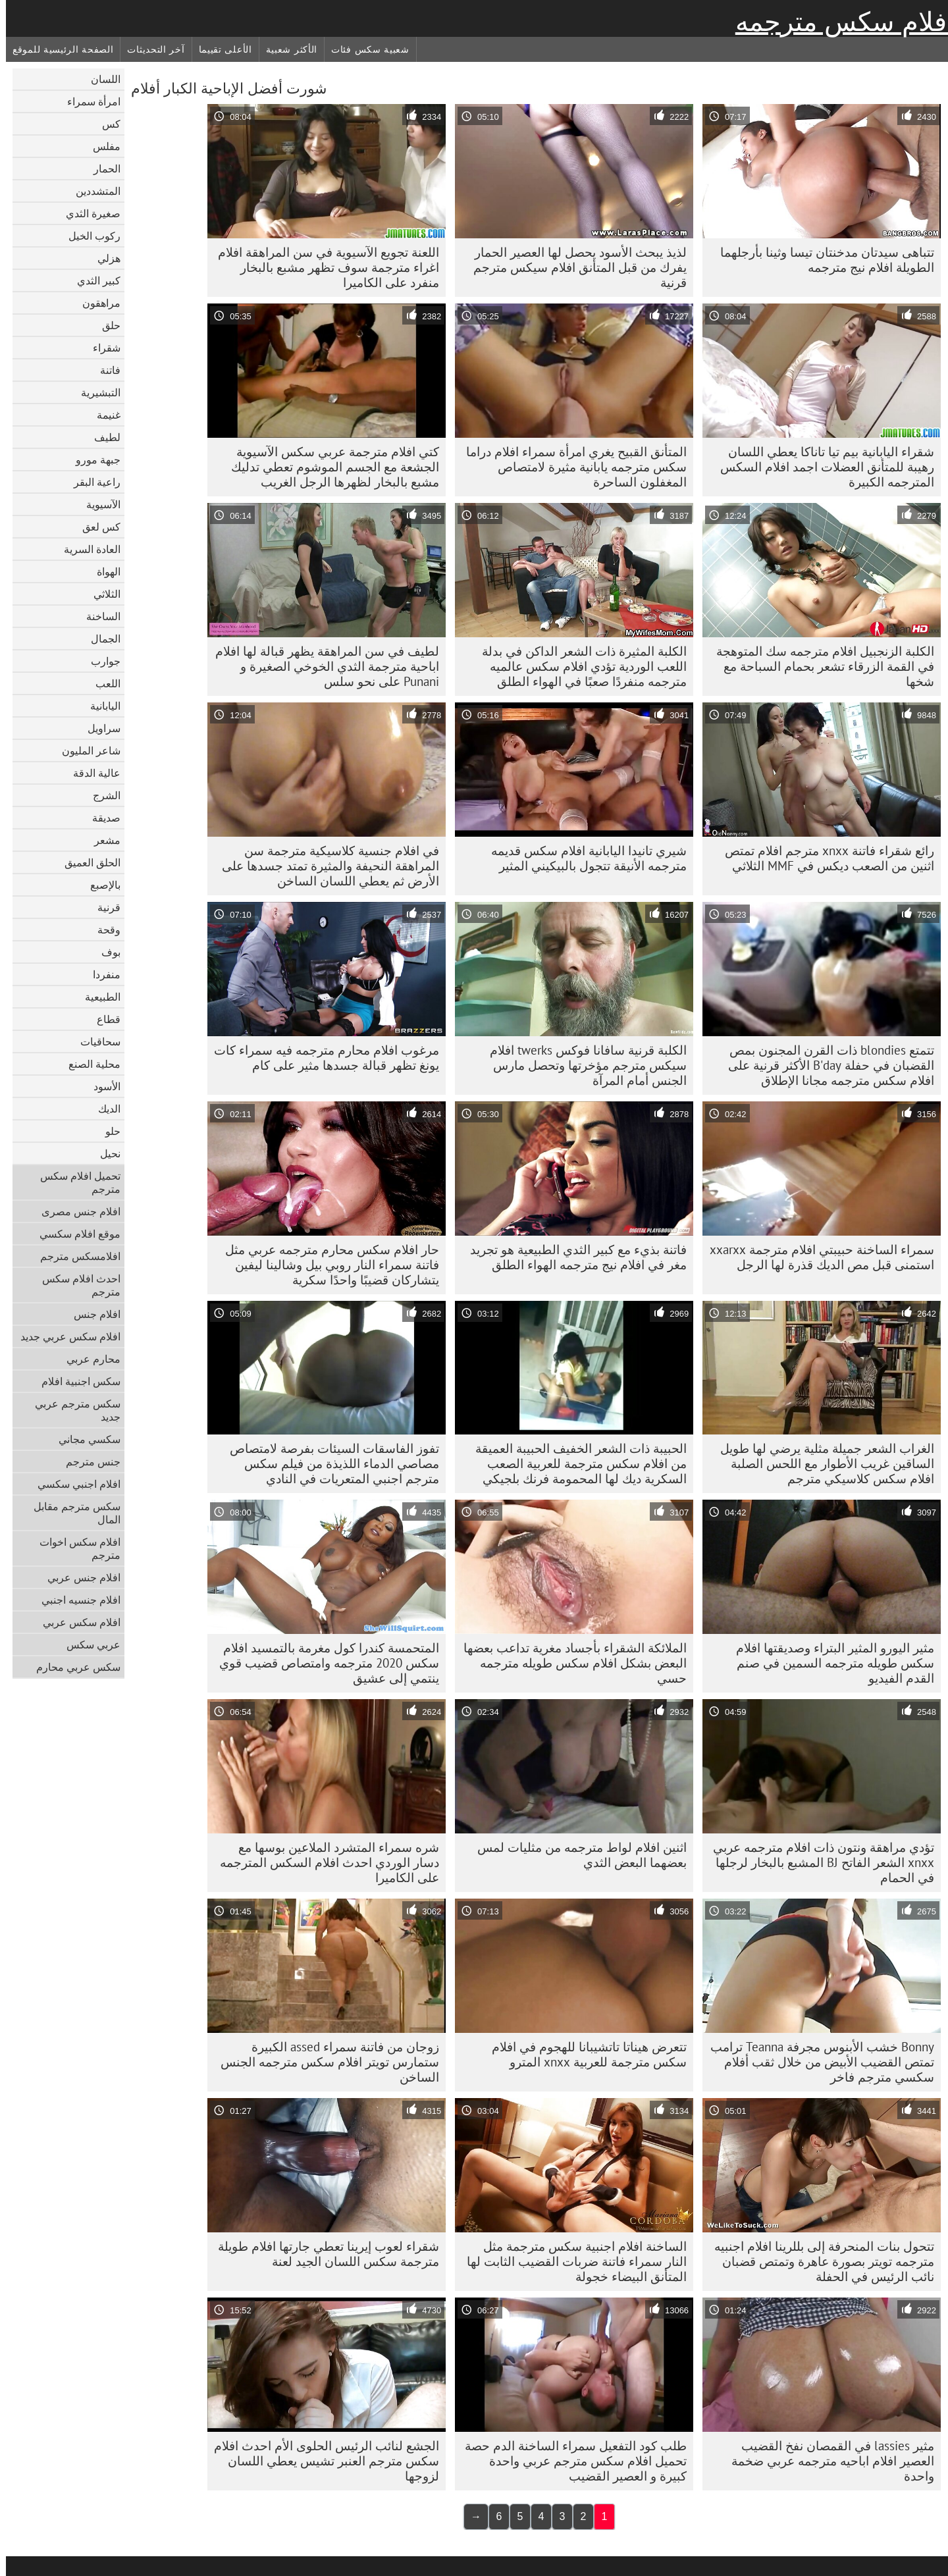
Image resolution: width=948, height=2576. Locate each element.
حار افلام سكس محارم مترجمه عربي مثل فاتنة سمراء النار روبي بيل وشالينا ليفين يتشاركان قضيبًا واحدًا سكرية (326, 1265)
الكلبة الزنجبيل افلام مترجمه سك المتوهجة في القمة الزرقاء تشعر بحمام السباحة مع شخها (819, 666)
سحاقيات (94, 1041)
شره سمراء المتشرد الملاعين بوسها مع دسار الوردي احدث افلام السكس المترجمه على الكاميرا (323, 1862)
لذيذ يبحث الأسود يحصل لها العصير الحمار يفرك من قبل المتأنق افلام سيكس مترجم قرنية (574, 267)
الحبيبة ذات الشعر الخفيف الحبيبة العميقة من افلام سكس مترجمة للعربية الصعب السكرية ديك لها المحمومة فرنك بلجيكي (575, 1463)
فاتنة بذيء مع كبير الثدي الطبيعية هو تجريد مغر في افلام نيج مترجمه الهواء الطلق (572, 1257)
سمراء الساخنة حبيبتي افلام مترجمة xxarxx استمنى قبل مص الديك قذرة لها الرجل (816, 1257)
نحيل (104, 1153)
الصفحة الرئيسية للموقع (57, 49)
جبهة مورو (92, 459)
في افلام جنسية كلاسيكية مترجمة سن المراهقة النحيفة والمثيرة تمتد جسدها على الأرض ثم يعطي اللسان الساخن (324, 866)
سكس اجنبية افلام (75, 1381)
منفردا (101, 974)
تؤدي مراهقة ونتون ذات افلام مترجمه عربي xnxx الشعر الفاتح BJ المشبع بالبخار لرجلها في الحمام (817, 1862)
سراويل (98, 728)
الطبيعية (97, 996)
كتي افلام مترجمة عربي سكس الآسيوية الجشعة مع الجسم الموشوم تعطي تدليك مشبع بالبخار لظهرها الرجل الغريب (329, 467)
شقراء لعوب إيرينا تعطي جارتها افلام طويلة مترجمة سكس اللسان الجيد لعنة (322, 2253)
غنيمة (103, 414)
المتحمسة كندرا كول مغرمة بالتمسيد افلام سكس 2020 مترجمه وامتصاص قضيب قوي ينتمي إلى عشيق (323, 1663)
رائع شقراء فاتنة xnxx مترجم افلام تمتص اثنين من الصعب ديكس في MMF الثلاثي (823, 858)
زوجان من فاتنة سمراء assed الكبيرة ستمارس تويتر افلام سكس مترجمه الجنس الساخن (324, 2062)
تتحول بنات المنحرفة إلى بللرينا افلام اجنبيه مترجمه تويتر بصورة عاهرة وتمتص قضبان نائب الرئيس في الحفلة (818, 2261)
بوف (105, 952)
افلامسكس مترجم (74, 1256)
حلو (107, 1131)
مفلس (101, 146)
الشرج (101, 795)
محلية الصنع (89, 1063)
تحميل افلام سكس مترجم (74, 1182)
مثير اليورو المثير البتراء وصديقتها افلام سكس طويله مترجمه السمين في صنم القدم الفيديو (829, 1663)
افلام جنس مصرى (75, 1211)
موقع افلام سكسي (74, 1233)
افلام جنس (91, 1314)
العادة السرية (86, 549)
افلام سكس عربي (76, 1622)
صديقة (100, 817)
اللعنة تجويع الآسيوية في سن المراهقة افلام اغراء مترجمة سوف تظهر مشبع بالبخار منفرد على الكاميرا (322, 267)
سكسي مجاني (84, 1439)
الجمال (100, 638)
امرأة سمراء (88, 101)
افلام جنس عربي (78, 1577)
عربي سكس (88, 1644)
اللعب (102, 683)
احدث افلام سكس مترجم (75, 1285)
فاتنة (104, 370)
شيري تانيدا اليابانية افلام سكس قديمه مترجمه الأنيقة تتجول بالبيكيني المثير (583, 858)
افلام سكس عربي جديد (64, 1336)
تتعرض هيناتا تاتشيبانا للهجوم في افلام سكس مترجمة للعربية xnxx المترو (583, 2054)
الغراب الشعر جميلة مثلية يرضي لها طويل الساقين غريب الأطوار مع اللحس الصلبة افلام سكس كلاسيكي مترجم (821, 1463)
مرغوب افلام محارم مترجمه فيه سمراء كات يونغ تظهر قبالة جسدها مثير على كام (320, 1057)
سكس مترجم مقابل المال (71, 1513)
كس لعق (95, 526)
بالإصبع (99, 884)
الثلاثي (101, 593)
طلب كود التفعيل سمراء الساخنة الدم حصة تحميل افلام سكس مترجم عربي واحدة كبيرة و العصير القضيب (570, 2461)
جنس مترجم (87, 1461)
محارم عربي (88, 1358)
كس (105, 123)
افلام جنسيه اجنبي (75, 1599)
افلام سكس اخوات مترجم (74, 1548)
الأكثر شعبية (285, 49)
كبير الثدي (93, 280)
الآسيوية (97, 504)
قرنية (103, 907)
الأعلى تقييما (219, 49)
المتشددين (92, 190)
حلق (105, 325)
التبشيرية (95, 392)
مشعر (101, 840)
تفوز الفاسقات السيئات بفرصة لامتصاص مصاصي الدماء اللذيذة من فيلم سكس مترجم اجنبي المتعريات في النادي (328, 1463)
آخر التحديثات (149, 49)
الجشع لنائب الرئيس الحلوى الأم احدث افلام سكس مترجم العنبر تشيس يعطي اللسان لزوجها (320, 2461)
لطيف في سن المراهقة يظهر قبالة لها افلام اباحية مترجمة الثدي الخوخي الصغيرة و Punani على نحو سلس (321, 666)
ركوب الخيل (89, 235)
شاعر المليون (85, 750)
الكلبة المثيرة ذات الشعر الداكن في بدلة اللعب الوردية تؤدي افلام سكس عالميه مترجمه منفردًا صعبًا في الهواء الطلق (578, 666)
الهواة (103, 571)
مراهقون (95, 302)
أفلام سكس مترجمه (838, 21)
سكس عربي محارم (72, 1666)
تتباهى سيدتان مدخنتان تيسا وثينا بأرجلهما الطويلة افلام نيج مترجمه (821, 259)
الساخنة (97, 616)
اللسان (100, 79)
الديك (103, 1108)
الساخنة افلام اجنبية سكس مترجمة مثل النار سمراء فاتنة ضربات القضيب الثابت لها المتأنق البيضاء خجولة (571, 2261)
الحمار (101, 168)
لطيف (101, 437)
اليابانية (99, 705)
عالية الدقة (91, 772)
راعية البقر (91, 481)
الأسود (101, 1086)
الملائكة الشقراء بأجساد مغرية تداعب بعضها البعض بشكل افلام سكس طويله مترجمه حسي (569, 1663)
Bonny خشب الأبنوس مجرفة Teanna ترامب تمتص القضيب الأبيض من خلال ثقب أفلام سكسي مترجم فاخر (816, 2062)
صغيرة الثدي (87, 213)
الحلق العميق (87, 862)
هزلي (103, 258)
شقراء (101, 347)
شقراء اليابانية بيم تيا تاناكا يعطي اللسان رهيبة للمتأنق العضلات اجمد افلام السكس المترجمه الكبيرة (821, 467)
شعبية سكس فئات (364, 49)
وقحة (103, 929)
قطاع (103, 1019)
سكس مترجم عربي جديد (72, 1410)
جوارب (100, 661)
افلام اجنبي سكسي (73, 1483)
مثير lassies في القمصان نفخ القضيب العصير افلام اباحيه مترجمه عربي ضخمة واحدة (826, 2461)
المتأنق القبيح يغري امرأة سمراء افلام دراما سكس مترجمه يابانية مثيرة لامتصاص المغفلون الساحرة (570, 467)
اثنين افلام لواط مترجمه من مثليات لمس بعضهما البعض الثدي (576, 1854)
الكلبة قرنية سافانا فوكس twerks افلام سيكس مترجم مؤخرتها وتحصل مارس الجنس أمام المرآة (582, 1065)
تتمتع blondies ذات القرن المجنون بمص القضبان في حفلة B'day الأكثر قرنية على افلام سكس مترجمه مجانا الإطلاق (825, 1065)
